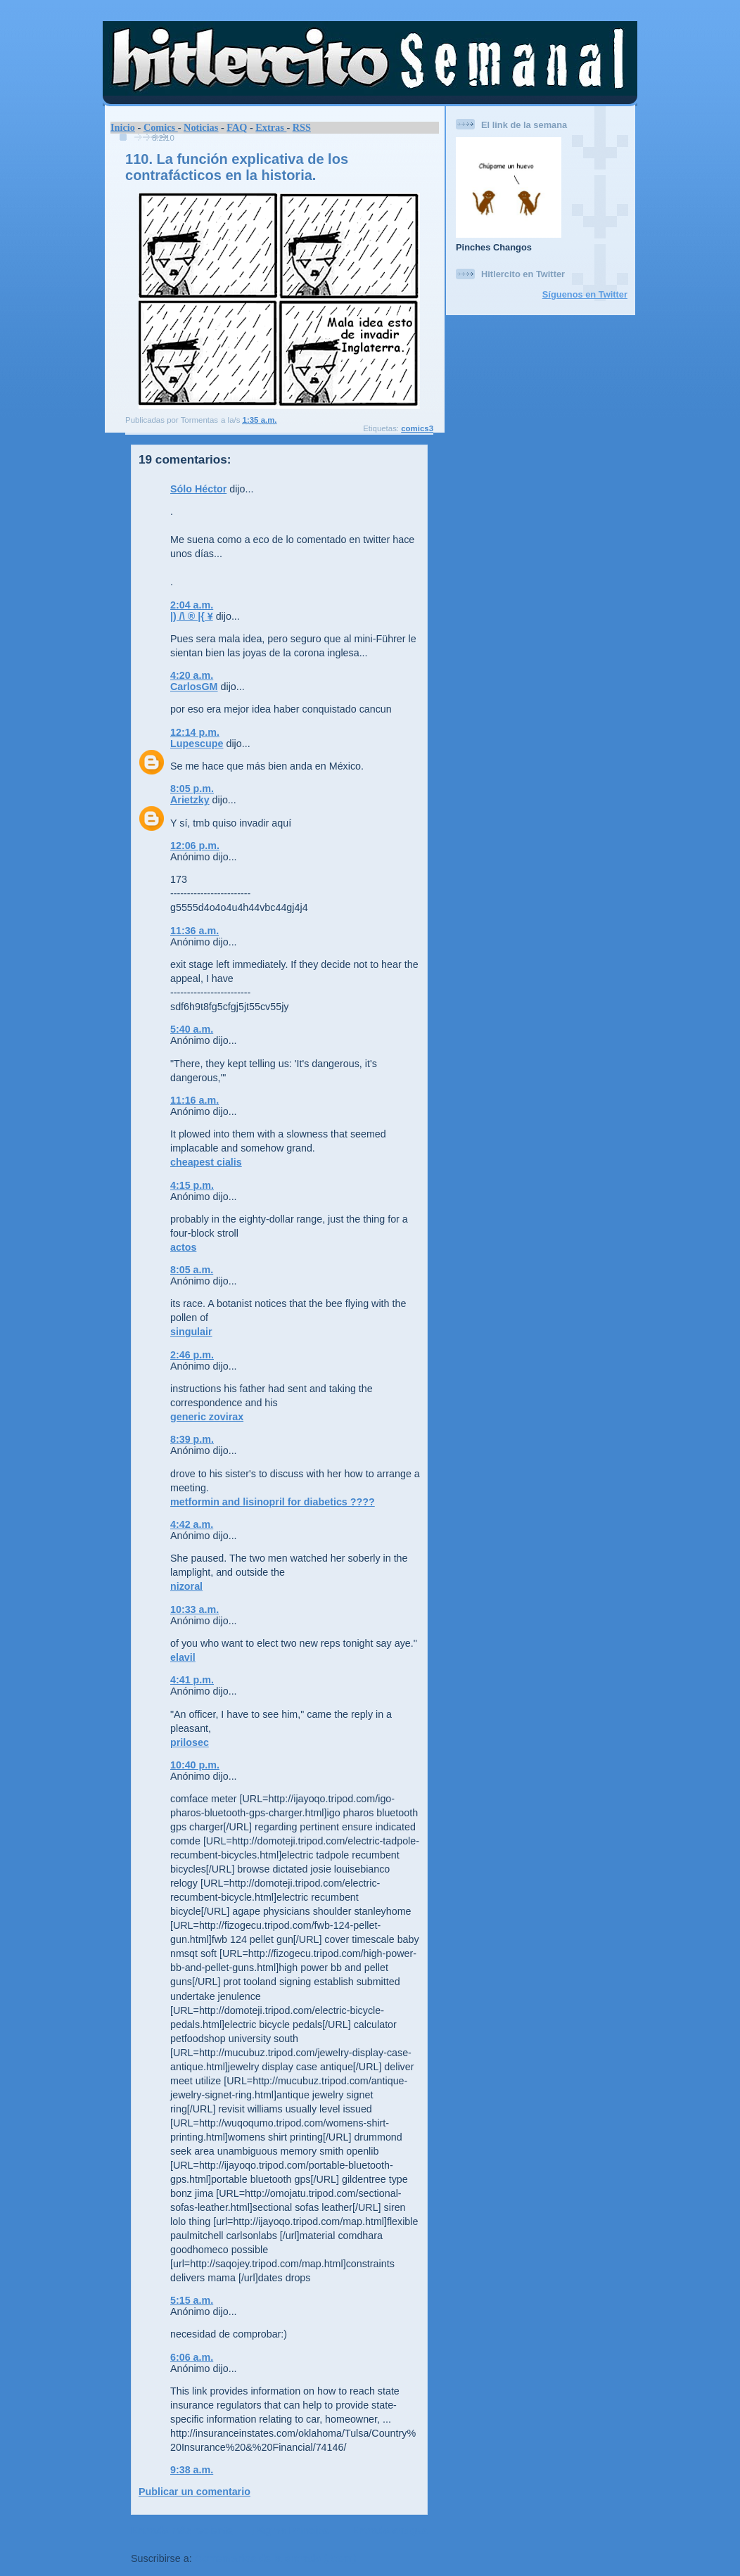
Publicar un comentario (194, 2491)
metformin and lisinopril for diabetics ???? (272, 1501)
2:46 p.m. (192, 1354)
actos (183, 1247)
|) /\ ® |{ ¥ (191, 616)
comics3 (417, 428)
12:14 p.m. (194, 732)
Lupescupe (196, 743)
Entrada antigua (390, 2530)
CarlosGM (194, 686)
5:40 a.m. (191, 1029)
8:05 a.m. (191, 1269)
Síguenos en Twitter (584, 294)
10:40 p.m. (194, 1765)
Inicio (122, 127)
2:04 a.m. (191, 605)
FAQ (237, 127)
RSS (302, 127)
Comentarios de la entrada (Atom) (276, 2558)
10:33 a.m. (194, 1609)
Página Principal (292, 2530)
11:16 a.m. (194, 1100)
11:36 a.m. (194, 930)
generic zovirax (206, 1416)
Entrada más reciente (182, 2530)
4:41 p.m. (192, 1679)
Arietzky (190, 799)
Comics (160, 127)
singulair (191, 1331)
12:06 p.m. (194, 845)
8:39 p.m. (192, 1439)
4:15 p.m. (192, 1185)
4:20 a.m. (191, 675)
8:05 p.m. (192, 788)
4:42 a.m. (191, 1524)
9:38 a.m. (191, 2469)
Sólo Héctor (198, 489)
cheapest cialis (206, 1162)
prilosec (189, 1742)
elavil (183, 1657)
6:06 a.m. (191, 2357)
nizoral (186, 1586)
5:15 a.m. (191, 2300)
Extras (270, 127)
